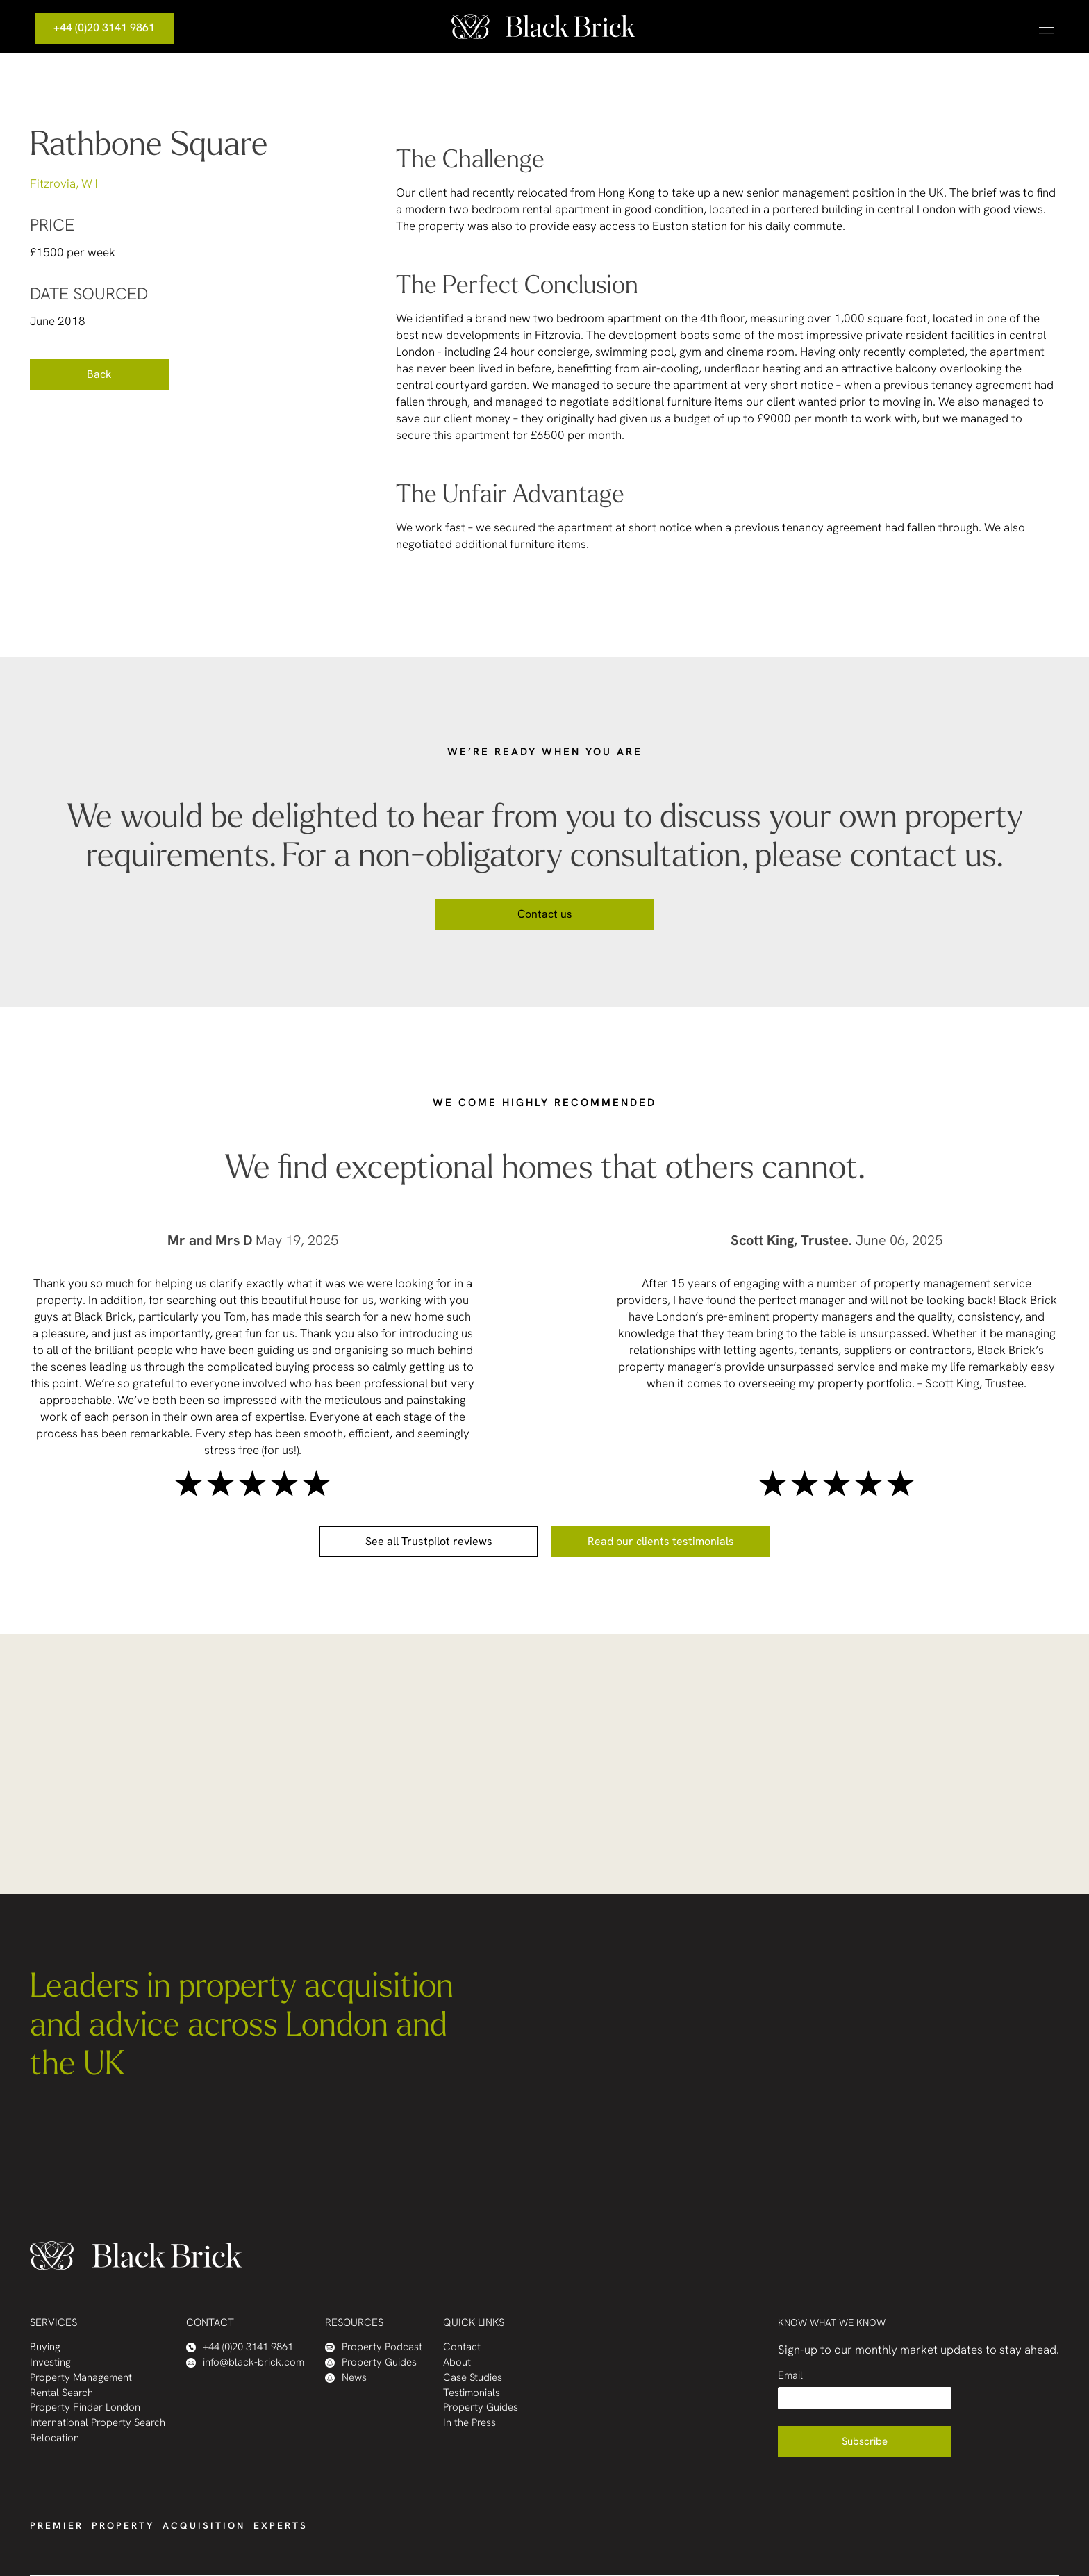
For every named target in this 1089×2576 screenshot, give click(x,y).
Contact (462, 2347)
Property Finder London (85, 2407)
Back (99, 374)
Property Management (81, 2378)
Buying (45, 2347)
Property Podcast (373, 2347)
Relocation (54, 2438)
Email (790, 2375)
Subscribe (865, 2441)
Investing (50, 2362)
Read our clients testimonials (661, 1541)
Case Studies (472, 2378)
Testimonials (471, 2393)
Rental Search (61, 2393)
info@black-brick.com (245, 2362)
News (346, 2378)
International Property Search (97, 2423)
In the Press (469, 2423)
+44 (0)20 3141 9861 (104, 27)
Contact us (544, 914)
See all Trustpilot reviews (428, 1541)
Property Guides (371, 2362)
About (457, 2362)
